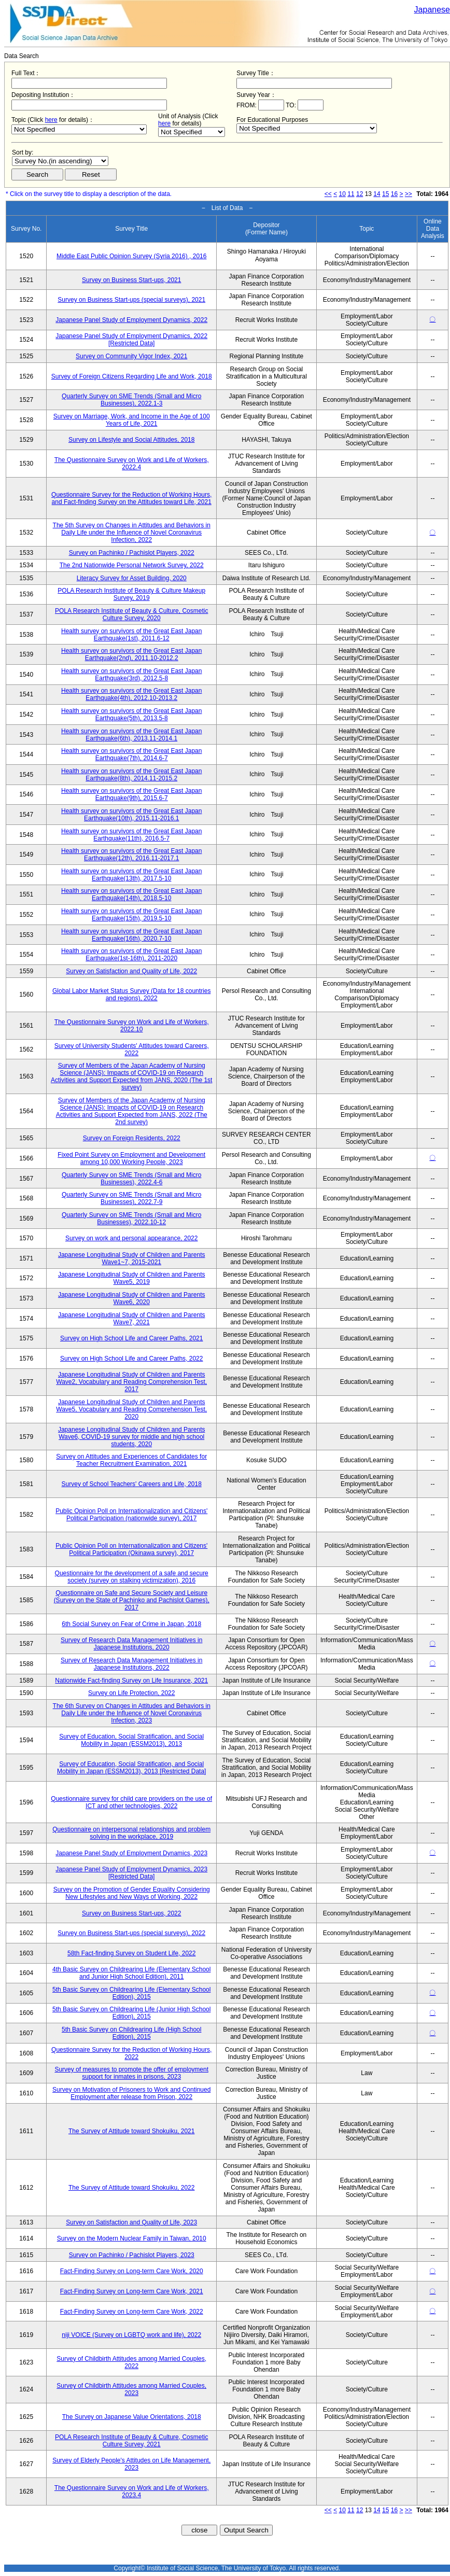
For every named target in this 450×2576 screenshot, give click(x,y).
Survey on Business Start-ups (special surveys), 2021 (131, 299)
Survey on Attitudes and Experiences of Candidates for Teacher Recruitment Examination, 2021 (131, 1460)
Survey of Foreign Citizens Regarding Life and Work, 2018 (131, 376)
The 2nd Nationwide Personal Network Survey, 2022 (132, 565)
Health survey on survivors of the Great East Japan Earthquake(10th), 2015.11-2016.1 (131, 814)
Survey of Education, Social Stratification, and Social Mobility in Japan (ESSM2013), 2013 (131, 1740)
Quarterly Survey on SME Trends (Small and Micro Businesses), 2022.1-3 (131, 400)
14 (376, 194)
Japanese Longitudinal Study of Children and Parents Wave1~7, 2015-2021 (131, 1258)
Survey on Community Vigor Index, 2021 (131, 356)
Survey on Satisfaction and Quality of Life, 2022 (131, 971)
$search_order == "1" (60, 161)
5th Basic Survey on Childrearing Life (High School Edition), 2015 (131, 2033)
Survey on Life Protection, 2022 (131, 1693)
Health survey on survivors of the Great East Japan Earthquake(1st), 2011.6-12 (131, 634)
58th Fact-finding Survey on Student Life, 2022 (131, 1953)
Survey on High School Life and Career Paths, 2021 (131, 1338)
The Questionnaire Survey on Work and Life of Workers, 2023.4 (131, 2491)
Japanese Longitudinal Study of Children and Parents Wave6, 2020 (131, 1298)
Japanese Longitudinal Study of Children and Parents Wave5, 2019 (131, 1278)
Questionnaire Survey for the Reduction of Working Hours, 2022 (131, 2053)
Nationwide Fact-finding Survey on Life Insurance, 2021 (131, 1680)
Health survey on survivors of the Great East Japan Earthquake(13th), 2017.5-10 (131, 874)
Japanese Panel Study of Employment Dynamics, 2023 (131, 1853)
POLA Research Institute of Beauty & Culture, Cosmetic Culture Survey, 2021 (131, 2440)
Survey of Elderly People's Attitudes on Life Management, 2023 (131, 2464)
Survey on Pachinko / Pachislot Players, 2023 (131, 2255)
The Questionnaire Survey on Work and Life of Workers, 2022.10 (131, 1025)
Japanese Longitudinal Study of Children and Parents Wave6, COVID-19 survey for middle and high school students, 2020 (131, 1437)
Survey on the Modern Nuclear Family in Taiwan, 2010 (131, 2238)
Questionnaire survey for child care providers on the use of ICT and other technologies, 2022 (131, 1802)
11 (350, 194)
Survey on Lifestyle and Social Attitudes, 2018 (131, 439)
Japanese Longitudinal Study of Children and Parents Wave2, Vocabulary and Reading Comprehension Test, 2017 (131, 1382)
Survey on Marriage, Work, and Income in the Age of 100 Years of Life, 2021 (131, 420)
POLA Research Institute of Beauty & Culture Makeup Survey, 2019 (131, 594)
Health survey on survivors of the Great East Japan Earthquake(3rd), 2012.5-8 (131, 674)
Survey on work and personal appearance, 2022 (131, 1238)
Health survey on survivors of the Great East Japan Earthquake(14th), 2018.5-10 (131, 894)
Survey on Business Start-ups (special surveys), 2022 (131, 1933)
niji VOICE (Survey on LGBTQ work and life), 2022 (131, 2335)
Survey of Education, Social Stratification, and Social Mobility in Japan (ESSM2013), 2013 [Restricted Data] (131, 1767)
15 (385, 194)
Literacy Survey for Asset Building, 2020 (132, 578)
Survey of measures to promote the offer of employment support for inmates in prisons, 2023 (131, 2073)
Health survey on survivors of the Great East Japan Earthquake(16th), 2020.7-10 (131, 935)
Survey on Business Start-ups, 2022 (131, 1913)
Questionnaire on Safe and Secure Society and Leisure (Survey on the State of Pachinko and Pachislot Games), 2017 (131, 1600)
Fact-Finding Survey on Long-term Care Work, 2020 (131, 2271)
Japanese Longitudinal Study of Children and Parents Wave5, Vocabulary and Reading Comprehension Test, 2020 (131, 1409)
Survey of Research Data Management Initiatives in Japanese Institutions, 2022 (131, 1664)
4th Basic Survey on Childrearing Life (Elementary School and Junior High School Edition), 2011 (131, 1973)
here (51, 119)
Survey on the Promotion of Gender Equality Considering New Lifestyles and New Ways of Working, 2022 (131, 1893)
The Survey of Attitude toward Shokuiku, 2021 (131, 2131)
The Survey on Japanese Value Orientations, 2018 (131, 2416)
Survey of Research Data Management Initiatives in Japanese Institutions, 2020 (131, 1643)
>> (408, 194)
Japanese (432, 9)
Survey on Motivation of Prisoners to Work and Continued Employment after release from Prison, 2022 (131, 2093)
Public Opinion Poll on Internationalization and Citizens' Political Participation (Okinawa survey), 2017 (131, 1549)
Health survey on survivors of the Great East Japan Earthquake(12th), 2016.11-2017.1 (131, 854)
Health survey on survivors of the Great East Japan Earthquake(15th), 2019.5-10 (131, 914)
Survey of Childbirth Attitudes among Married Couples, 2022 (131, 2362)
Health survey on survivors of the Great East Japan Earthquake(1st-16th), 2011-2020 (131, 954)
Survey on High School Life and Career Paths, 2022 (131, 1358)
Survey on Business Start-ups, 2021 (131, 280)
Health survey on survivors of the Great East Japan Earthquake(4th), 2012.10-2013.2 (131, 694)
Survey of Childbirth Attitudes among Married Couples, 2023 (131, 2389)
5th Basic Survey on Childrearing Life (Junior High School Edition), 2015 (131, 2013)
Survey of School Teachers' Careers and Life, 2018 (132, 1484)
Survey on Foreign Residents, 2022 (131, 1138)
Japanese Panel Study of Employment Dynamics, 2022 (131, 320)
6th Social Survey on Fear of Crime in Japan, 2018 (131, 1624)
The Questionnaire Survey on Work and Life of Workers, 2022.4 (131, 463)
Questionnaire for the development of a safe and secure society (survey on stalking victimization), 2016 (131, 1577)
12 (359, 194)
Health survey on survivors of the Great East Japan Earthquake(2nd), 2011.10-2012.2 (131, 654)
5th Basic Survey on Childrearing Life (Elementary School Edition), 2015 (131, 1993)
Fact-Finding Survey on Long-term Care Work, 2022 (131, 2311)
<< (328, 194)
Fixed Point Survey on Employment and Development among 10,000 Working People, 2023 (131, 1158)
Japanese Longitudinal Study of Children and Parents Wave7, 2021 (131, 1318)
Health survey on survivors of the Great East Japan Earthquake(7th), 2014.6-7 (131, 754)
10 (342, 194)
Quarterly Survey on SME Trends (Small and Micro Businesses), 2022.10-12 (131, 1218)
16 (394, 194)
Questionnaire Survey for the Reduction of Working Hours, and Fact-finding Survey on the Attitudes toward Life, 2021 (131, 498)
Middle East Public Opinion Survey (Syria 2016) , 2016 (131, 256)
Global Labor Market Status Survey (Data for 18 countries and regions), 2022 (131, 994)
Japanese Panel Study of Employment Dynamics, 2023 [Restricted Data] (131, 1873)
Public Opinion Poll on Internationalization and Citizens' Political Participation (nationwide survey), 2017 (131, 1514)
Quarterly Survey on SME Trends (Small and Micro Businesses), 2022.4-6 (131, 1178)
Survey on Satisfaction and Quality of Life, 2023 (131, 2222)
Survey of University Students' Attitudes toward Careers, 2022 (131, 1049)
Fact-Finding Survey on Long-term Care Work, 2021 (131, 2291)
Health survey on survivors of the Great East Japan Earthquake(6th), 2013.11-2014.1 (131, 734)
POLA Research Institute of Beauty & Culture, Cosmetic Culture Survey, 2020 (131, 614)
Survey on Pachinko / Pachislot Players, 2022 (131, 552)
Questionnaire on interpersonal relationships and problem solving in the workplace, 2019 (131, 1833)
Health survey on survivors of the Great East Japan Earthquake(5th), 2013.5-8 (131, 714)
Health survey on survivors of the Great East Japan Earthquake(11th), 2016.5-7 (131, 835)
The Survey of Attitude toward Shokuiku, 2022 (131, 2187)
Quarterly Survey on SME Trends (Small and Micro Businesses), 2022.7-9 (131, 1198)
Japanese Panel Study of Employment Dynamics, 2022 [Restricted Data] (131, 339)
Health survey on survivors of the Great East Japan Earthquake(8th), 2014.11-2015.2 (131, 774)
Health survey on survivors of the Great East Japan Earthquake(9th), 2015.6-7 (131, 794)
